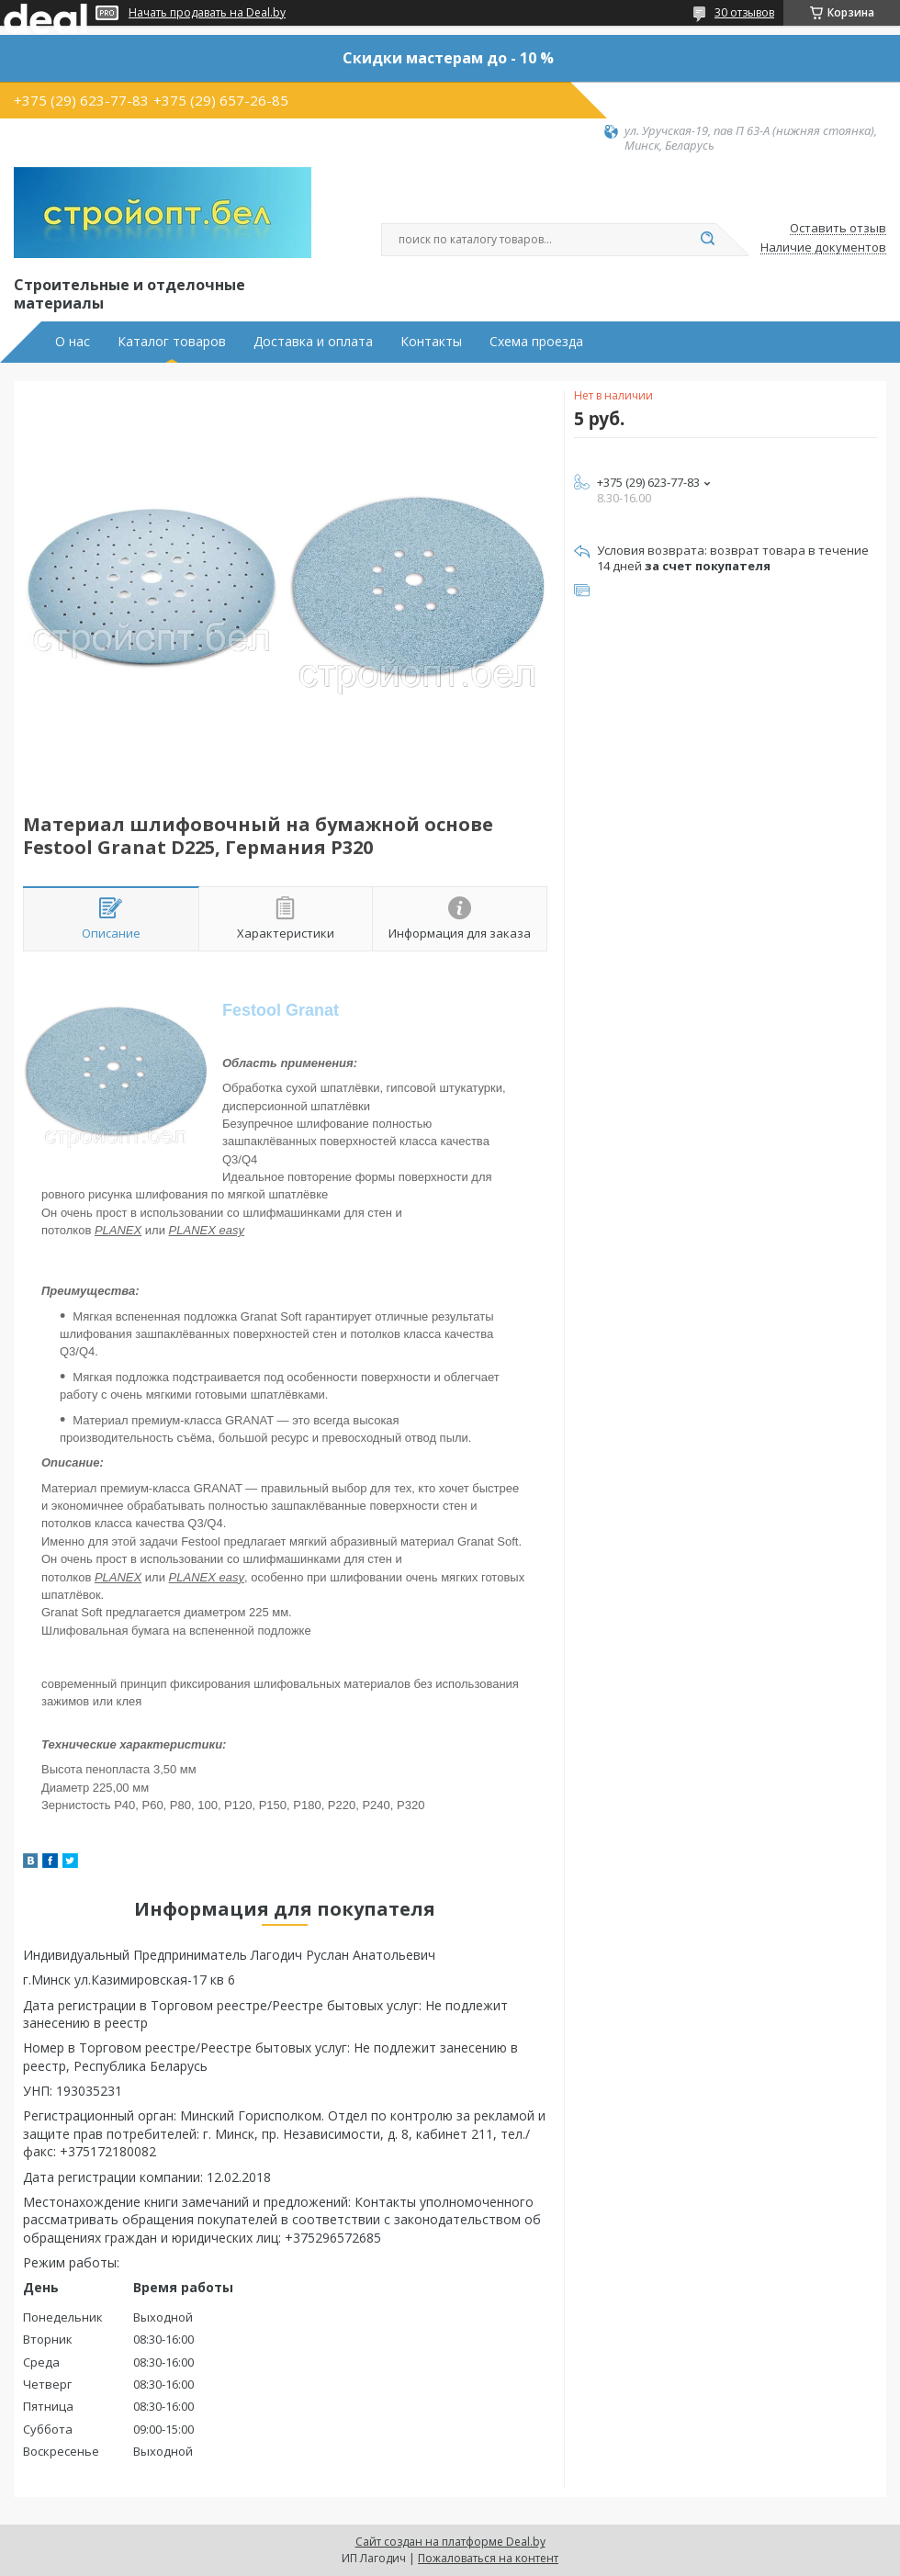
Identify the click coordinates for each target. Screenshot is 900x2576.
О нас (72, 341)
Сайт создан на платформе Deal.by (450, 2541)
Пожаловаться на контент (488, 2558)
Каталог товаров (172, 341)
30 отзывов (744, 12)
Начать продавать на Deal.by (207, 12)
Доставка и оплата (313, 341)
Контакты (431, 341)
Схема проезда (536, 341)
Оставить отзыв (838, 228)
